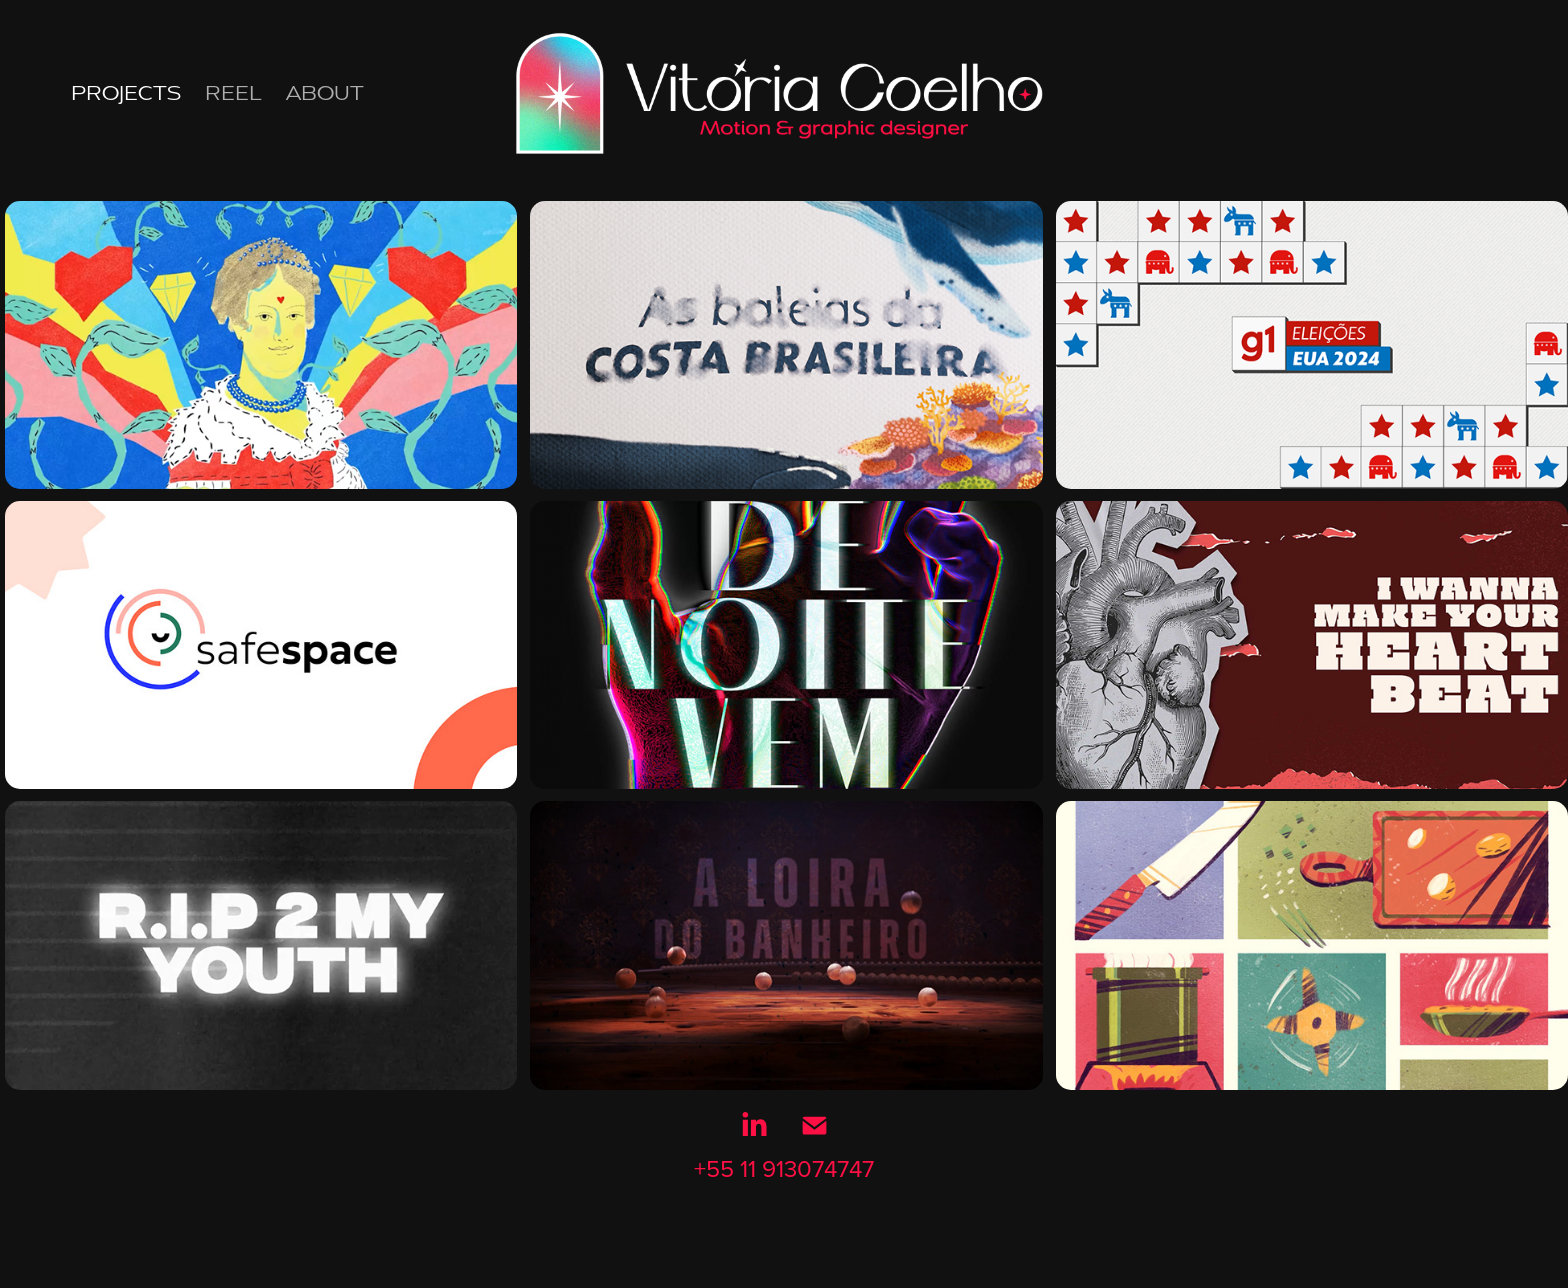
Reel (233, 93)
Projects (126, 93)
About (325, 93)
